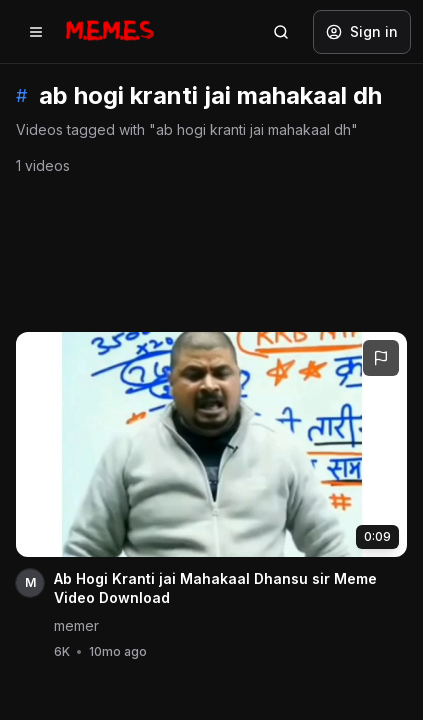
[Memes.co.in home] (110, 31)
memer (76, 625)
